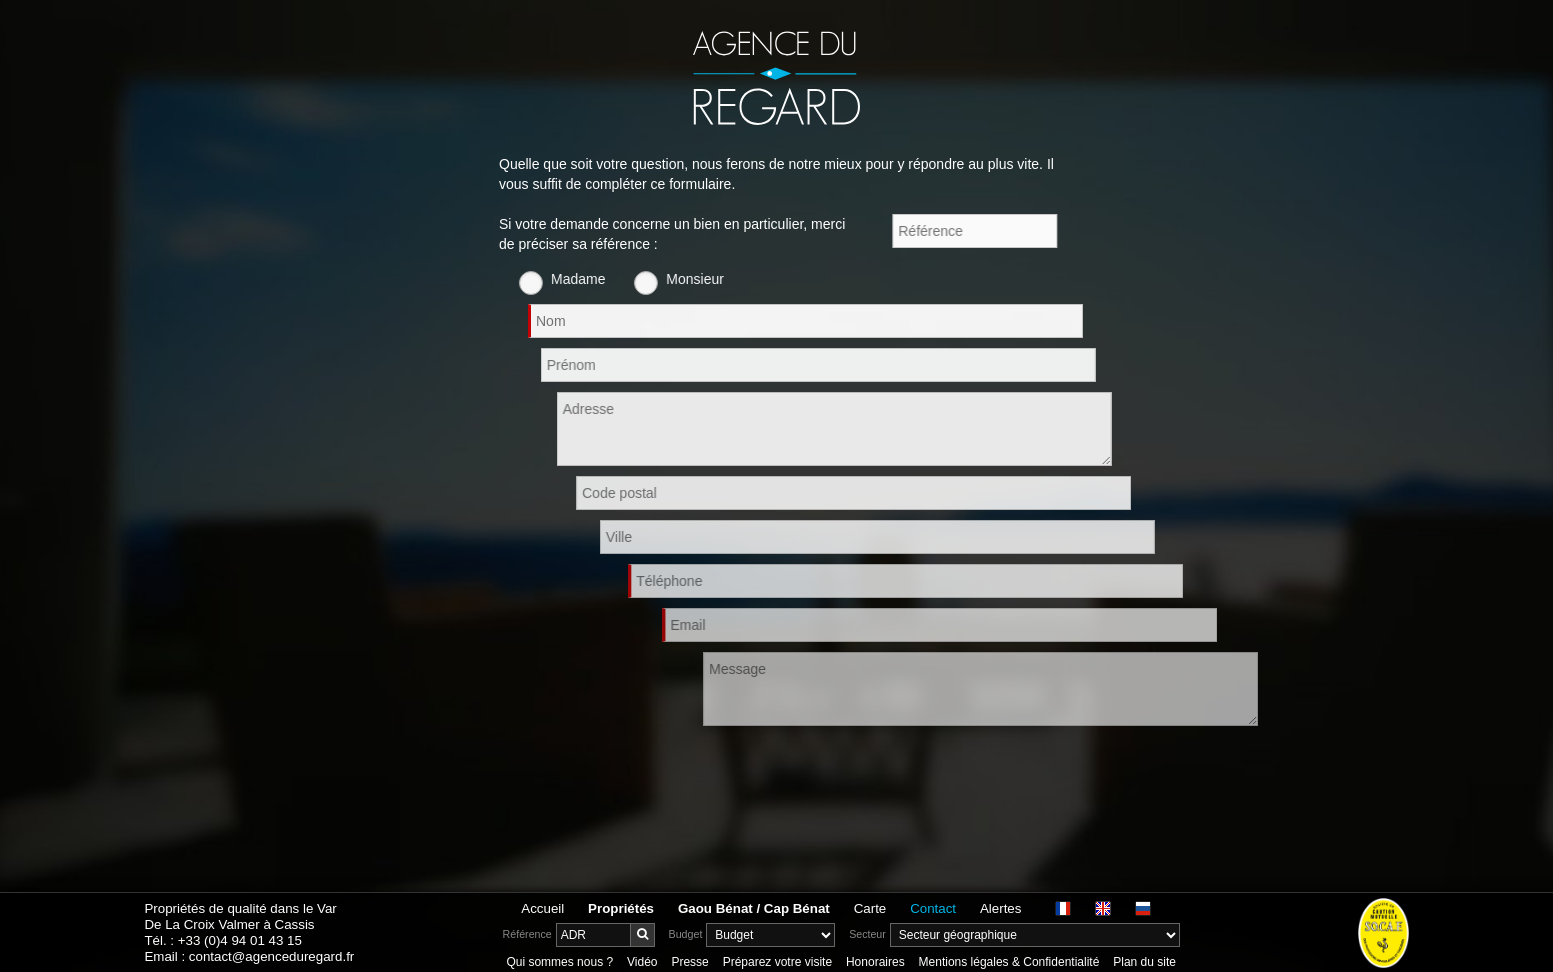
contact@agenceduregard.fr (271, 956)
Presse (689, 962)
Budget (686, 934)
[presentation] (651, 775)
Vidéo (642, 962)
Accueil (542, 908)
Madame (602, 279)
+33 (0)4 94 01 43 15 (240, 940)
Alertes (1000, 908)
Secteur (867, 934)
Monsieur (719, 279)
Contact (933, 908)
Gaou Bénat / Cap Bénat (754, 908)
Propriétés (621, 908)
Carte (870, 908)
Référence (527, 934)
